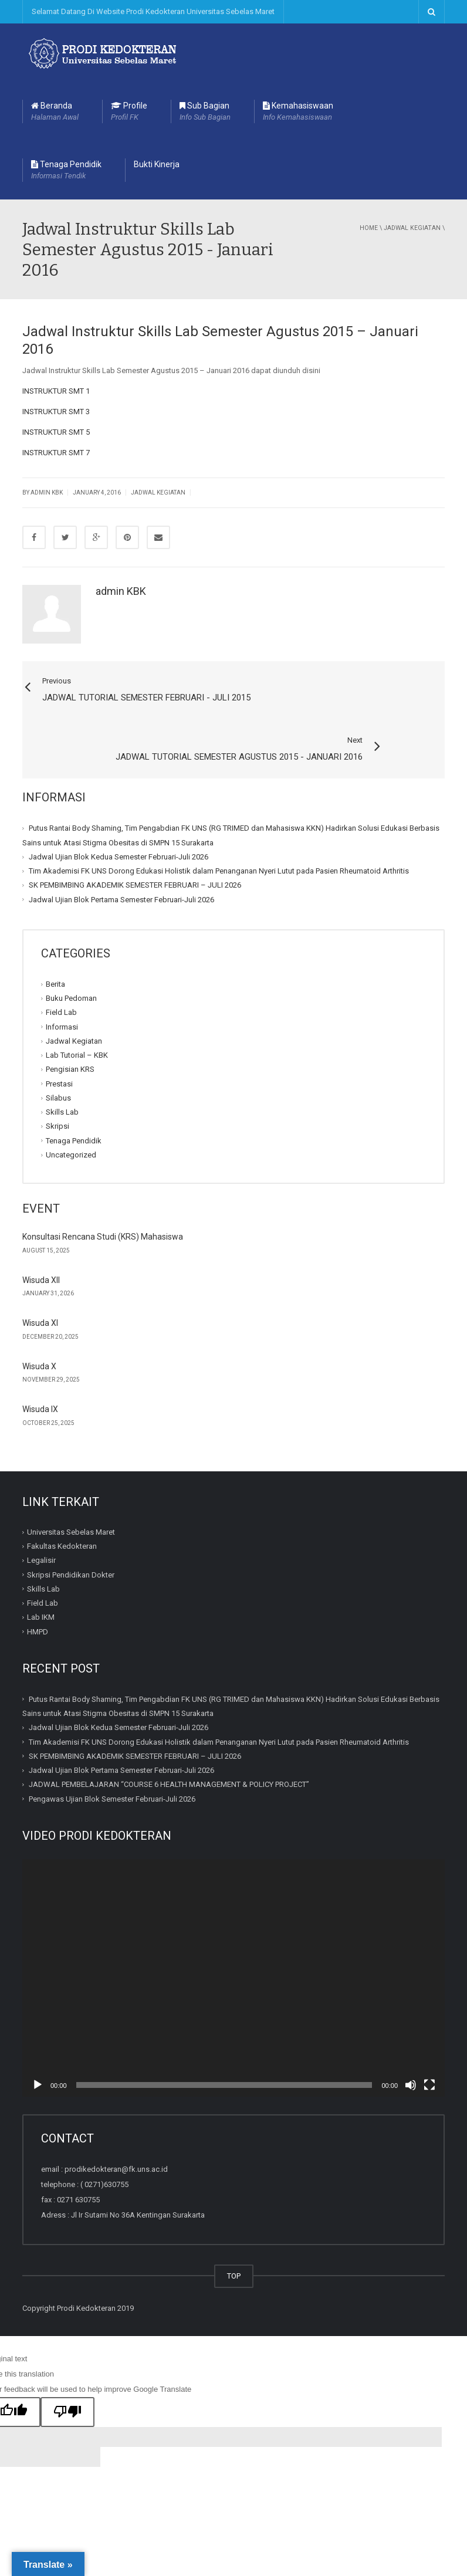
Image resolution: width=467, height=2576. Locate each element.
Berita (55, 938)
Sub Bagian (205, 112)
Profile (129, 112)
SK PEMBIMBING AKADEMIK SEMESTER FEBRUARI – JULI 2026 (135, 839)
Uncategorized (71, 1109)
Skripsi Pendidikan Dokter (70, 1529)
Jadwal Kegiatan (412, 228)
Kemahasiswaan (298, 112)
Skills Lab (62, 1066)
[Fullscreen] (429, 2039)
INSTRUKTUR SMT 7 (56, 452)
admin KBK (121, 591)
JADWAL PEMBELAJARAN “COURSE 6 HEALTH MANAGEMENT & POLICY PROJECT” (169, 1738)
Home (369, 228)
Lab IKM (41, 1571)
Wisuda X (39, 1320)
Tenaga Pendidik (66, 171)
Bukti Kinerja (157, 164)
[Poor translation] (67, 2366)
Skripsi (57, 1080)
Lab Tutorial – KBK (77, 1009)
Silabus (58, 1052)
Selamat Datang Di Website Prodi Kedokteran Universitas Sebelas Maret (153, 11)
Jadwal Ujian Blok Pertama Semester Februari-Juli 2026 (121, 853)
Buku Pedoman (71, 952)
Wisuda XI (40, 1277)
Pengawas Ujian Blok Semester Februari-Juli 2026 (112, 1753)
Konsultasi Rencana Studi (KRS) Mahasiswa (102, 1191)
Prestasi (59, 1038)
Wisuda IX (40, 1363)
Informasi (62, 981)
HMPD (37, 1586)
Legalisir (41, 1514)
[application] (233, 1932)
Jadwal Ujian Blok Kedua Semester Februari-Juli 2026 (118, 811)
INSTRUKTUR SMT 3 (56, 411)
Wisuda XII (41, 1234)
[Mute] (411, 2039)
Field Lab (61, 966)
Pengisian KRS (70, 1023)
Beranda (55, 112)
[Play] (37, 2039)
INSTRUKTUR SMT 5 (56, 432)
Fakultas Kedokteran (62, 1500)
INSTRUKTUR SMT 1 (56, 391)
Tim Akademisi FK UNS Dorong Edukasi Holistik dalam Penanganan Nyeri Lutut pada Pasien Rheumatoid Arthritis (219, 825)
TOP (234, 2230)
